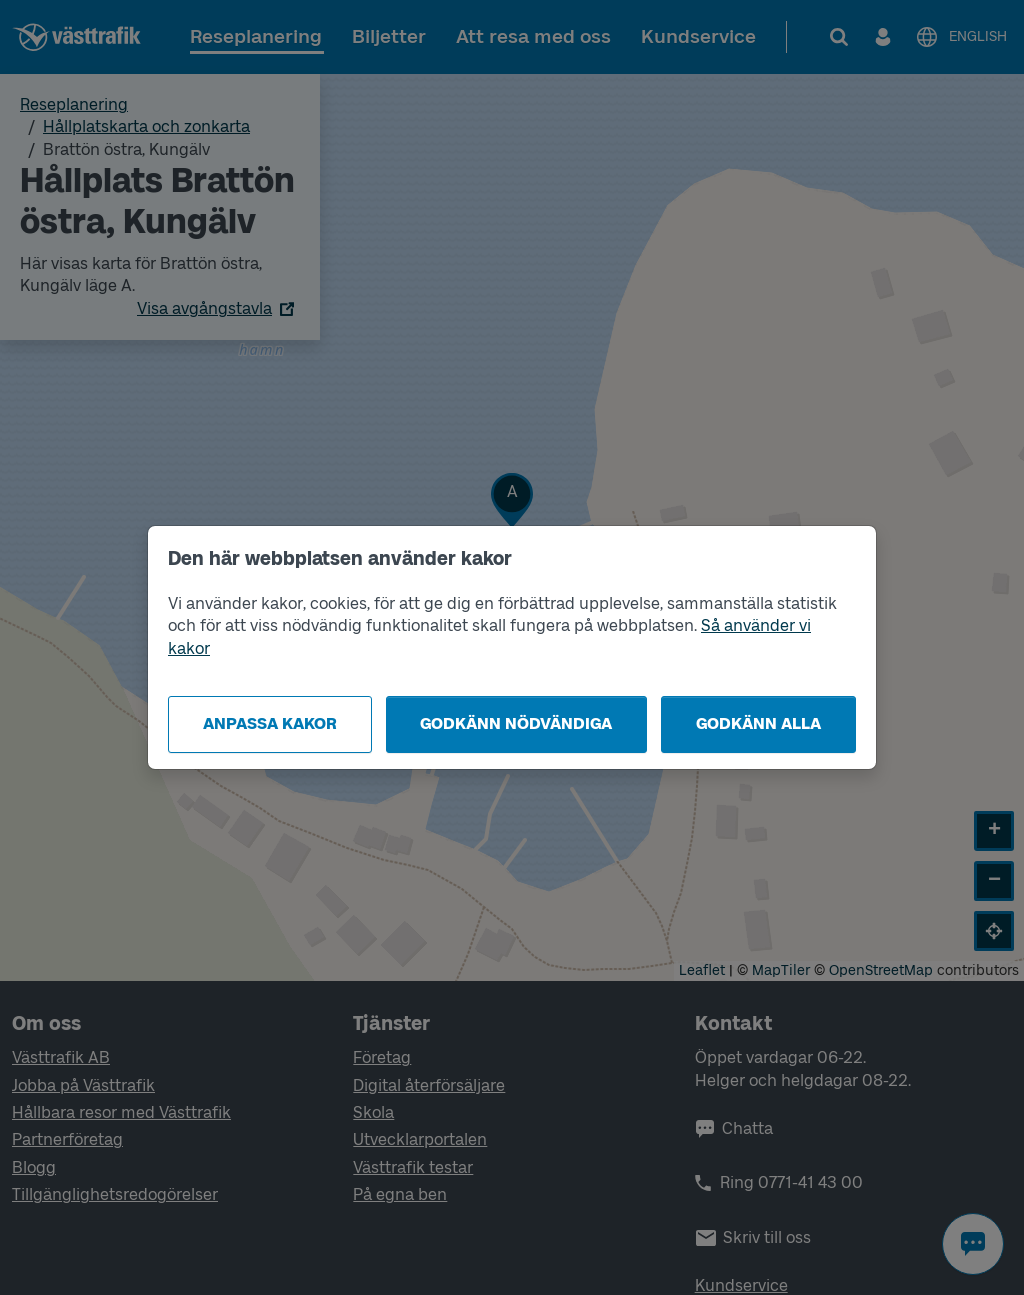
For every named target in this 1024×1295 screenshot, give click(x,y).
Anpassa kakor (270, 723)
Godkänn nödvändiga (516, 723)
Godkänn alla (758, 723)
